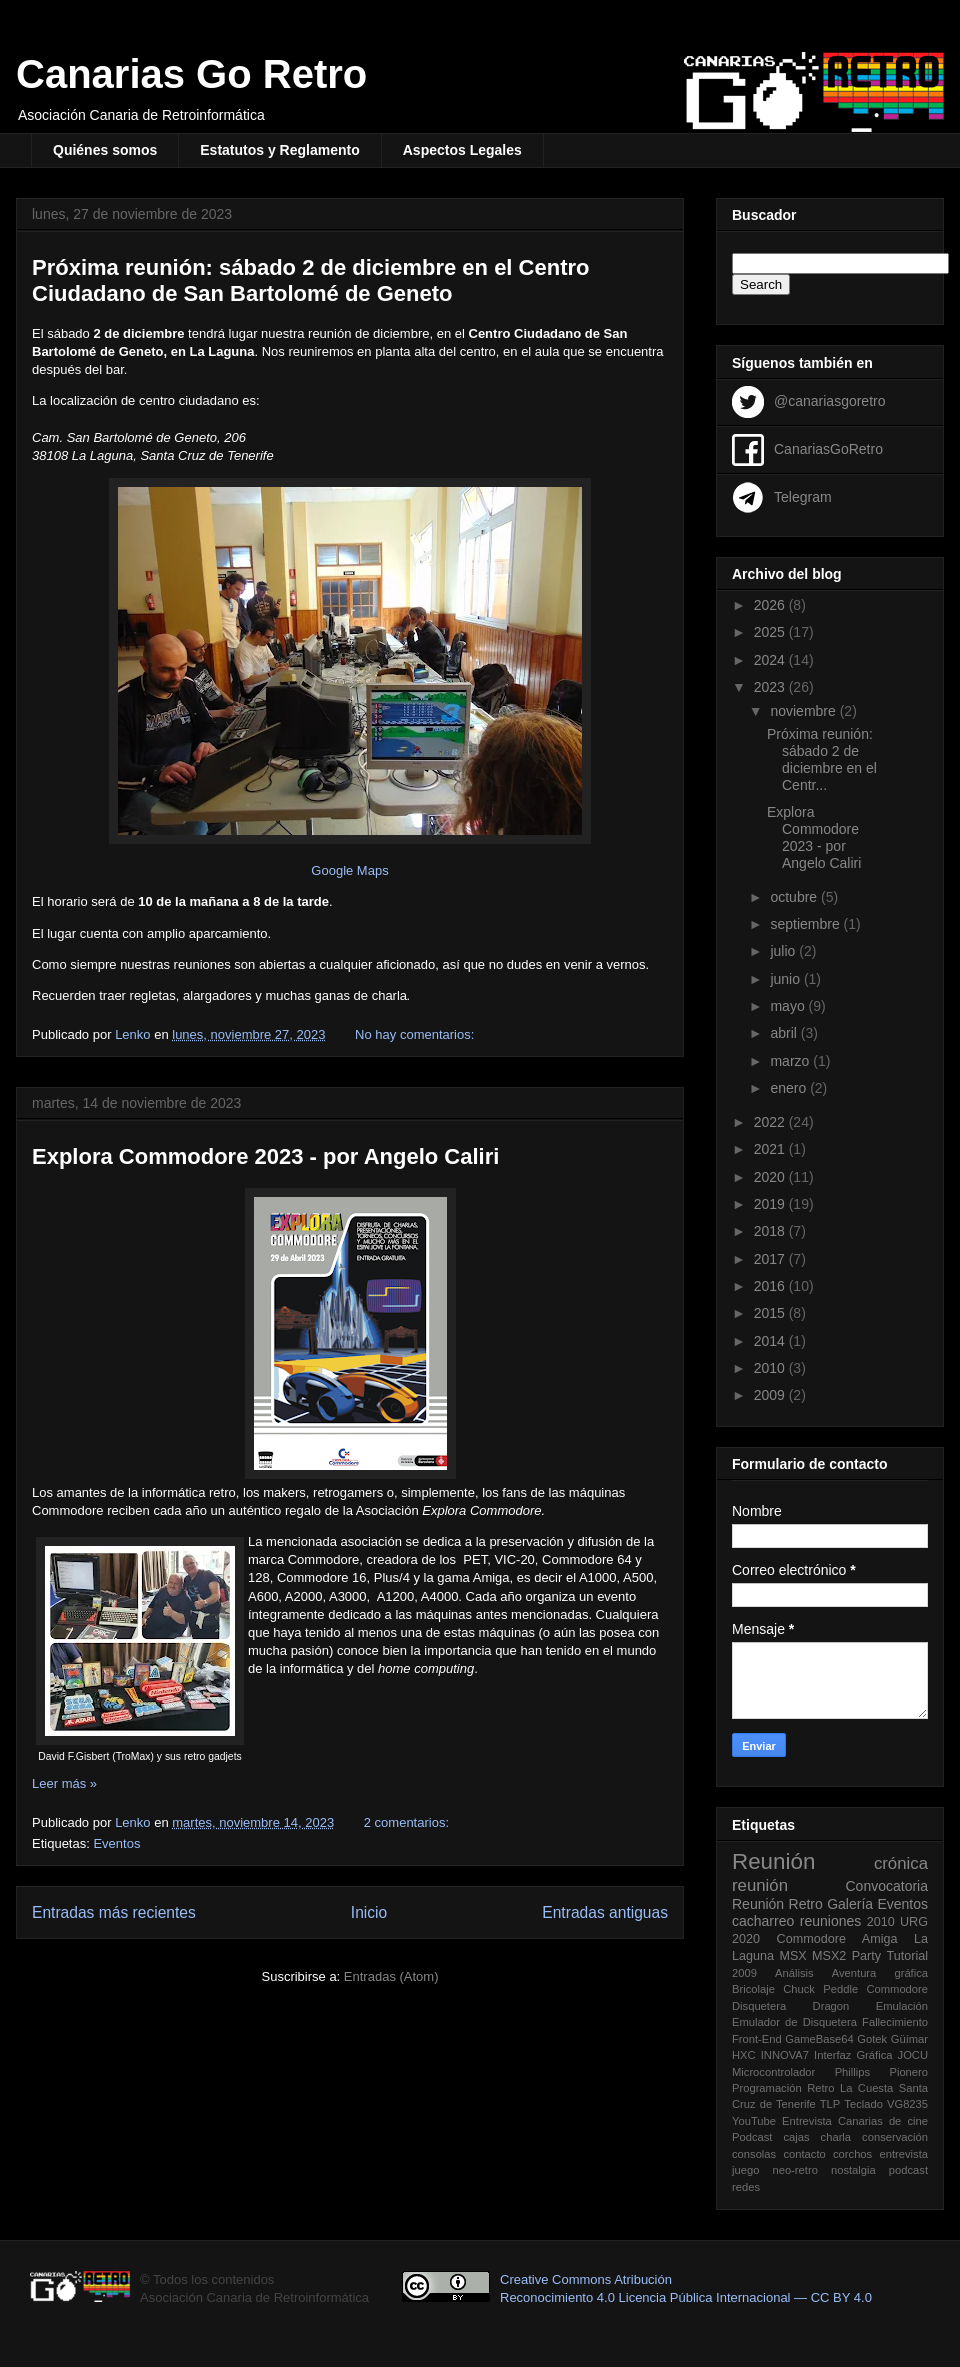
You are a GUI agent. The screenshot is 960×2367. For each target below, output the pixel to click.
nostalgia (853, 2170)
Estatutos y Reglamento (279, 150)
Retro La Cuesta (850, 2088)
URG (914, 1922)
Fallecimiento (895, 2022)
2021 (771, 1149)
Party (866, 1956)
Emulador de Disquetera (794, 2022)
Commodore (897, 1989)
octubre (795, 897)
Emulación (902, 2006)
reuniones (831, 1921)
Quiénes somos (105, 150)
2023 (771, 687)
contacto (804, 2154)
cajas (796, 2137)
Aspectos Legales (462, 150)
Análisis (794, 1973)
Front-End (757, 2039)
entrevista (903, 2154)
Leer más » (64, 1783)
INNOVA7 (785, 2055)
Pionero (908, 2072)
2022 (771, 1122)
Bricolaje (753, 1989)
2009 (771, 1395)
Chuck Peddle (820, 1989)
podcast (908, 2170)
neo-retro (794, 2170)
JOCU (913, 2055)
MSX (792, 1956)
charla (836, 2137)
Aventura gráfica (880, 1973)
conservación (895, 2137)
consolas (754, 2154)
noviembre (804, 711)
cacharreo (763, 1921)
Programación (767, 2088)
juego (745, 2170)
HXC (744, 2055)
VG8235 (907, 2104)
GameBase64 (819, 2039)
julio (784, 951)
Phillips (852, 2072)
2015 (771, 1313)
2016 (771, 1286)
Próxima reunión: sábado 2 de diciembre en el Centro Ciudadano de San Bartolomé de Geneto (310, 280)
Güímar (909, 2039)
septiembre (806, 924)
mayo (789, 1006)
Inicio (369, 1912)
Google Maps (349, 870)
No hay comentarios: (416, 1034)
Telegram (803, 496)
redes (746, 2187)
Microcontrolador (773, 2072)
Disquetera (759, 2006)
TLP (830, 2104)
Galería (850, 1904)
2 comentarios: (408, 1822)
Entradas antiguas (605, 1912)
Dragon (831, 2006)
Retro (806, 1904)
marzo (791, 1061)
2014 (771, 1341)
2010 (771, 1368)
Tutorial (907, 1956)
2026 (771, 605)
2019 (771, 1204)
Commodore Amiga (837, 1939)
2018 (771, 1231)
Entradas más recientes (114, 1912)
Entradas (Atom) (391, 1976)
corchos (852, 2154)
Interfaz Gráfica (853, 2055)
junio (786, 979)
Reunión (773, 1861)
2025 (771, 632)
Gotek (872, 2039)
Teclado (863, 2104)
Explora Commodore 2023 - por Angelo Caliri (265, 1156)
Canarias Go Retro (191, 74)
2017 (771, 1259)
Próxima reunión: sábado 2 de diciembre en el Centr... (822, 759)
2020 (771, 1177)
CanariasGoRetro (828, 448)
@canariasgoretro (830, 400)
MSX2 (829, 1956)
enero (790, 1088)
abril (785, 1033)
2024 (771, 660)
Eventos (116, 1843)
